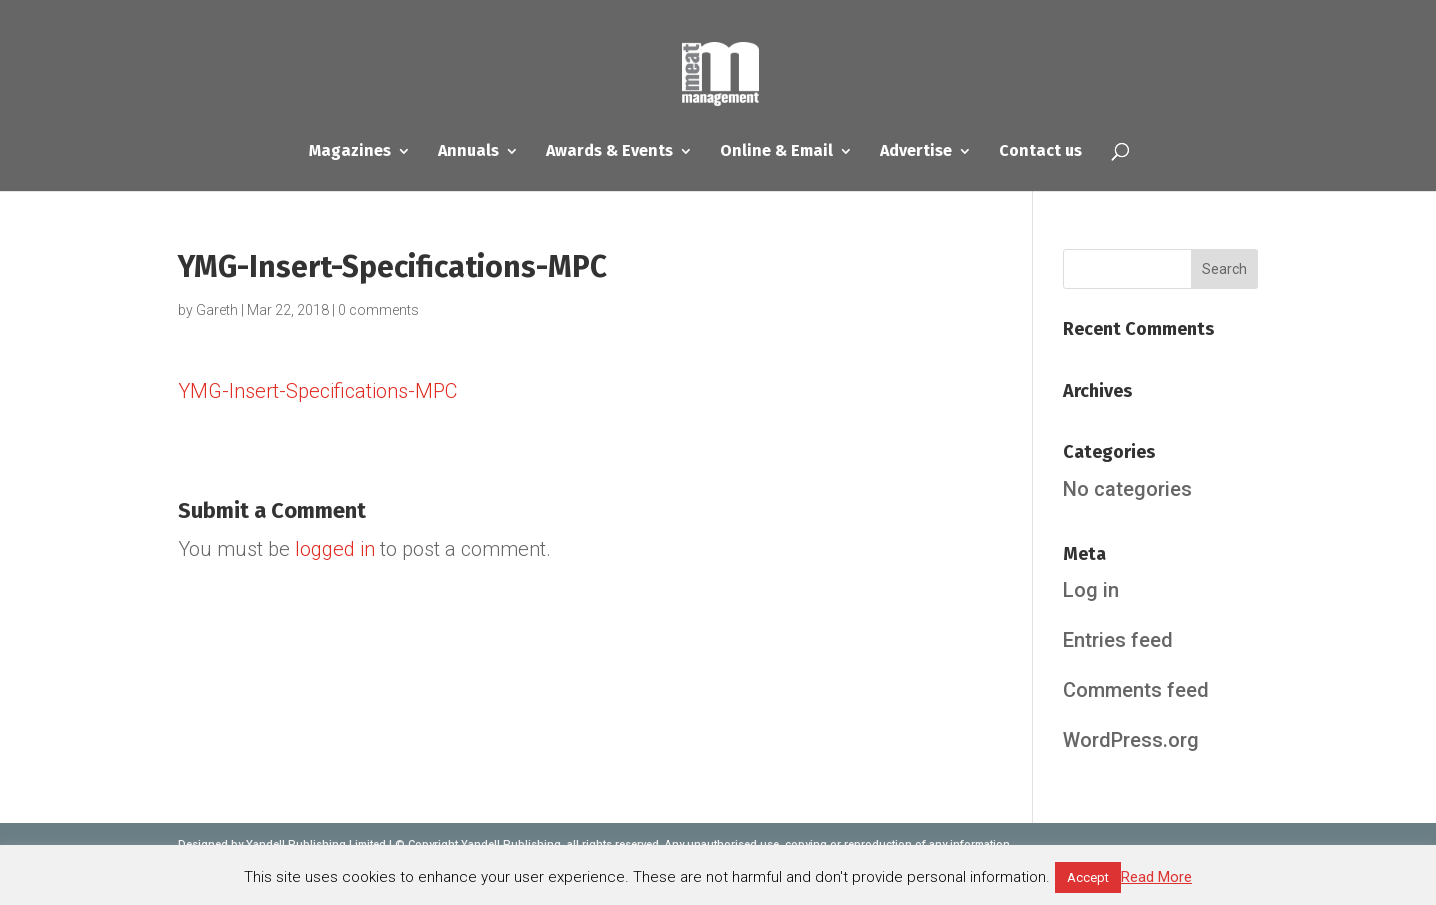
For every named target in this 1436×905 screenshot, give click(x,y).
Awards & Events (609, 152)
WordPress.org (1131, 740)
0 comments (378, 310)
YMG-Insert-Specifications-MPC (317, 391)
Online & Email (776, 152)
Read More (1156, 877)
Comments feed (1136, 690)
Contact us (1040, 152)
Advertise (916, 152)
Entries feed (1118, 640)
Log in (1091, 590)
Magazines (350, 152)
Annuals (468, 152)
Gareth (217, 310)
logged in (335, 549)
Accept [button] (1088, 877)
